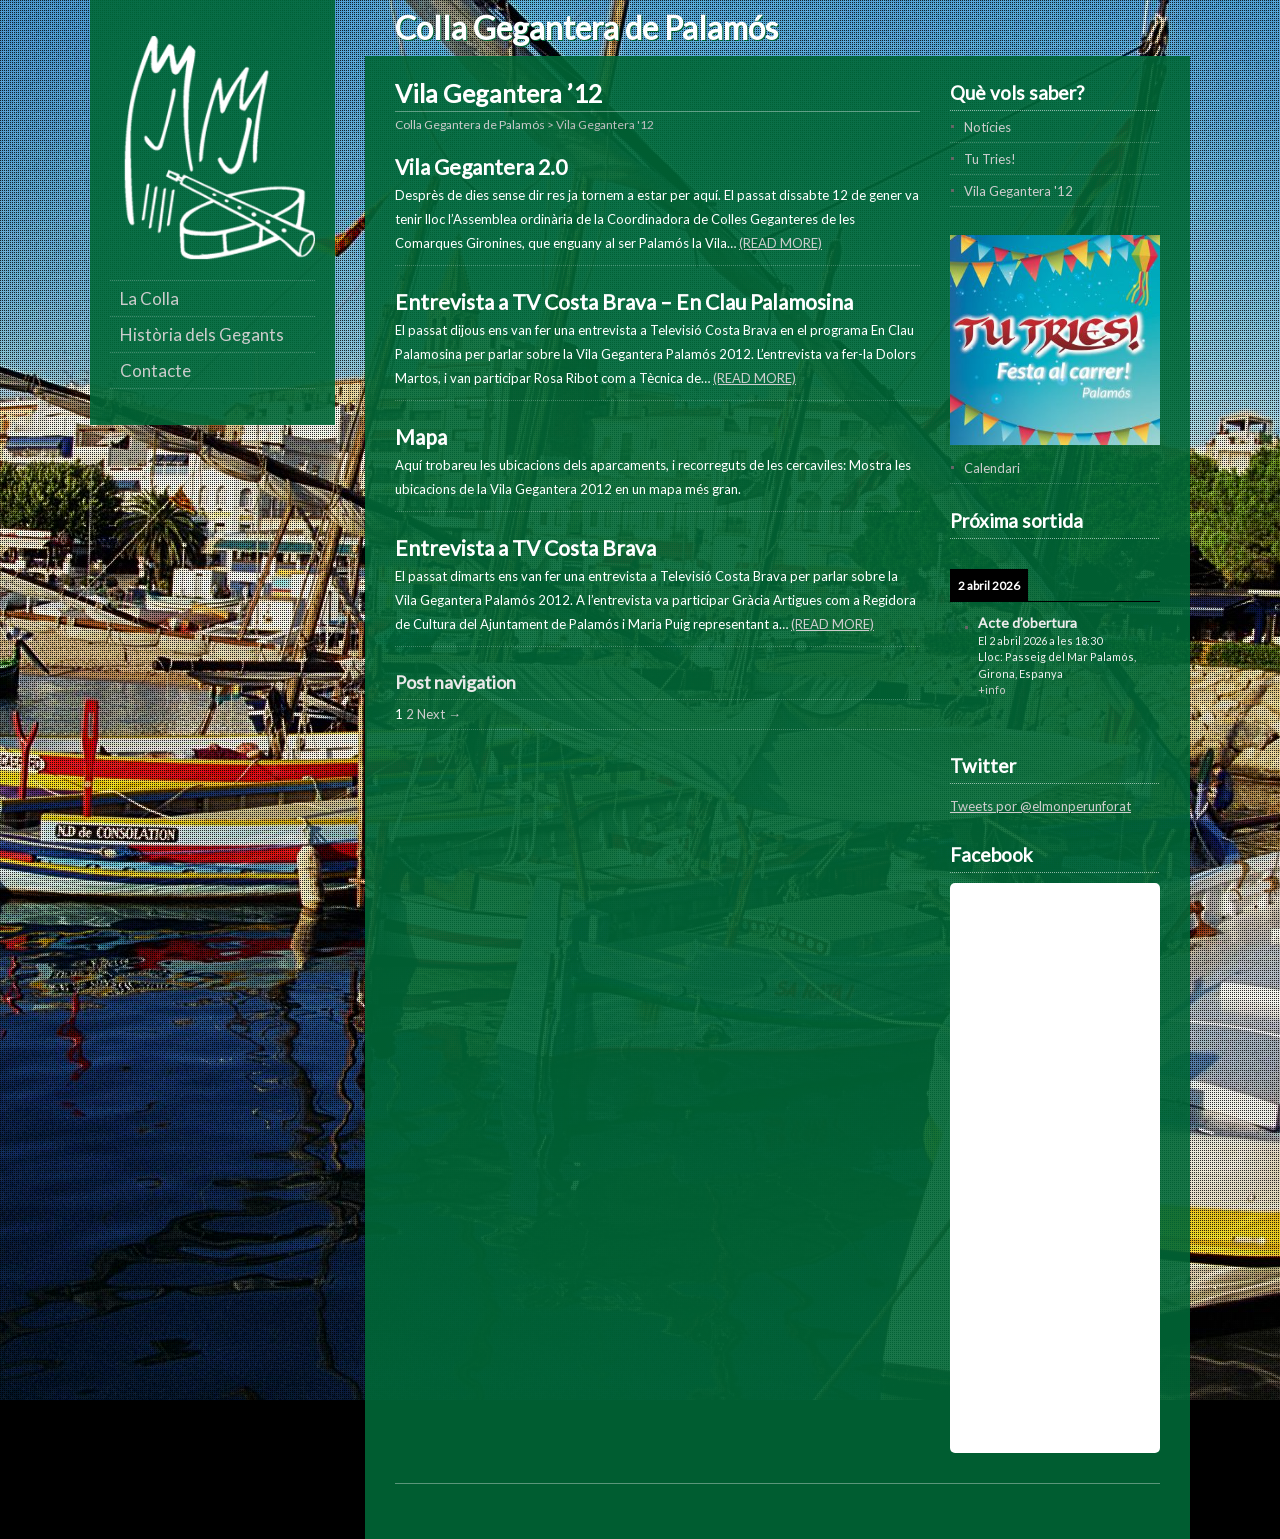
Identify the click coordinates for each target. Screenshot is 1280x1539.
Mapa (421, 436)
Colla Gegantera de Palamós (586, 27)
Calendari (992, 468)
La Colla (149, 298)
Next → (439, 714)
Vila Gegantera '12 (1018, 191)
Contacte (155, 370)
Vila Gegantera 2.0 (481, 166)
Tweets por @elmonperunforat (1040, 806)
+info (992, 689)
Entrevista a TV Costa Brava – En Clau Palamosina (624, 301)
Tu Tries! (990, 159)
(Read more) (780, 243)
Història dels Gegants (202, 334)
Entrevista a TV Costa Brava (525, 547)
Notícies (987, 127)
